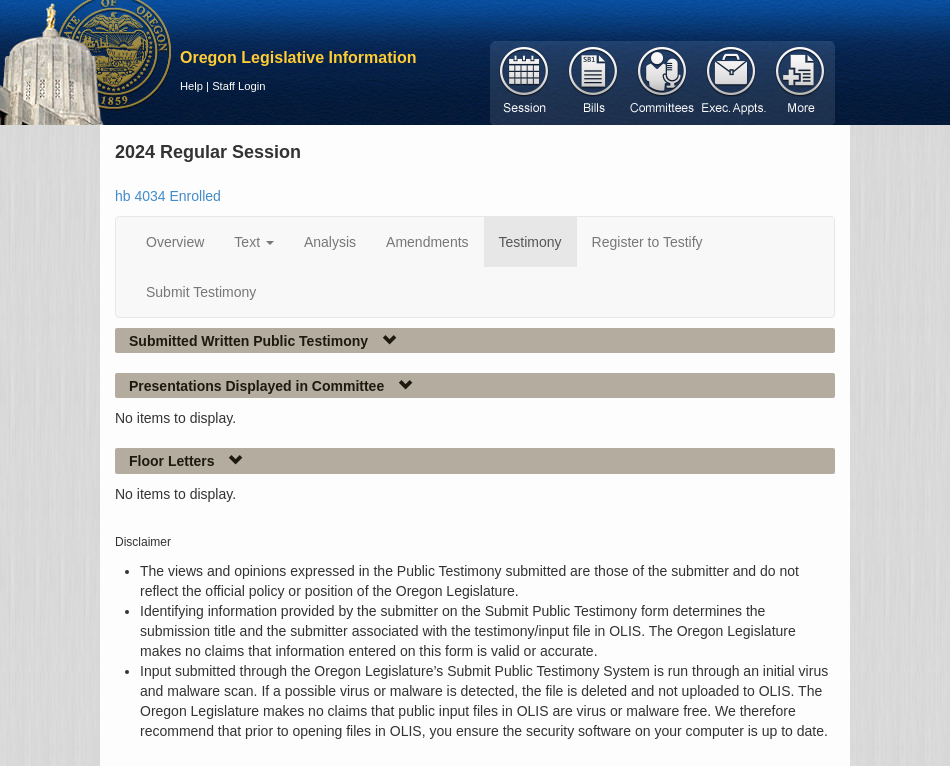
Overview (175, 242)
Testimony (530, 242)
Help (191, 86)
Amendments (427, 242)
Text (254, 242)
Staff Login (238, 86)
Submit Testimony (201, 292)
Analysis (330, 242)
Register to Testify (647, 242)
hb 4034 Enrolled (168, 196)
